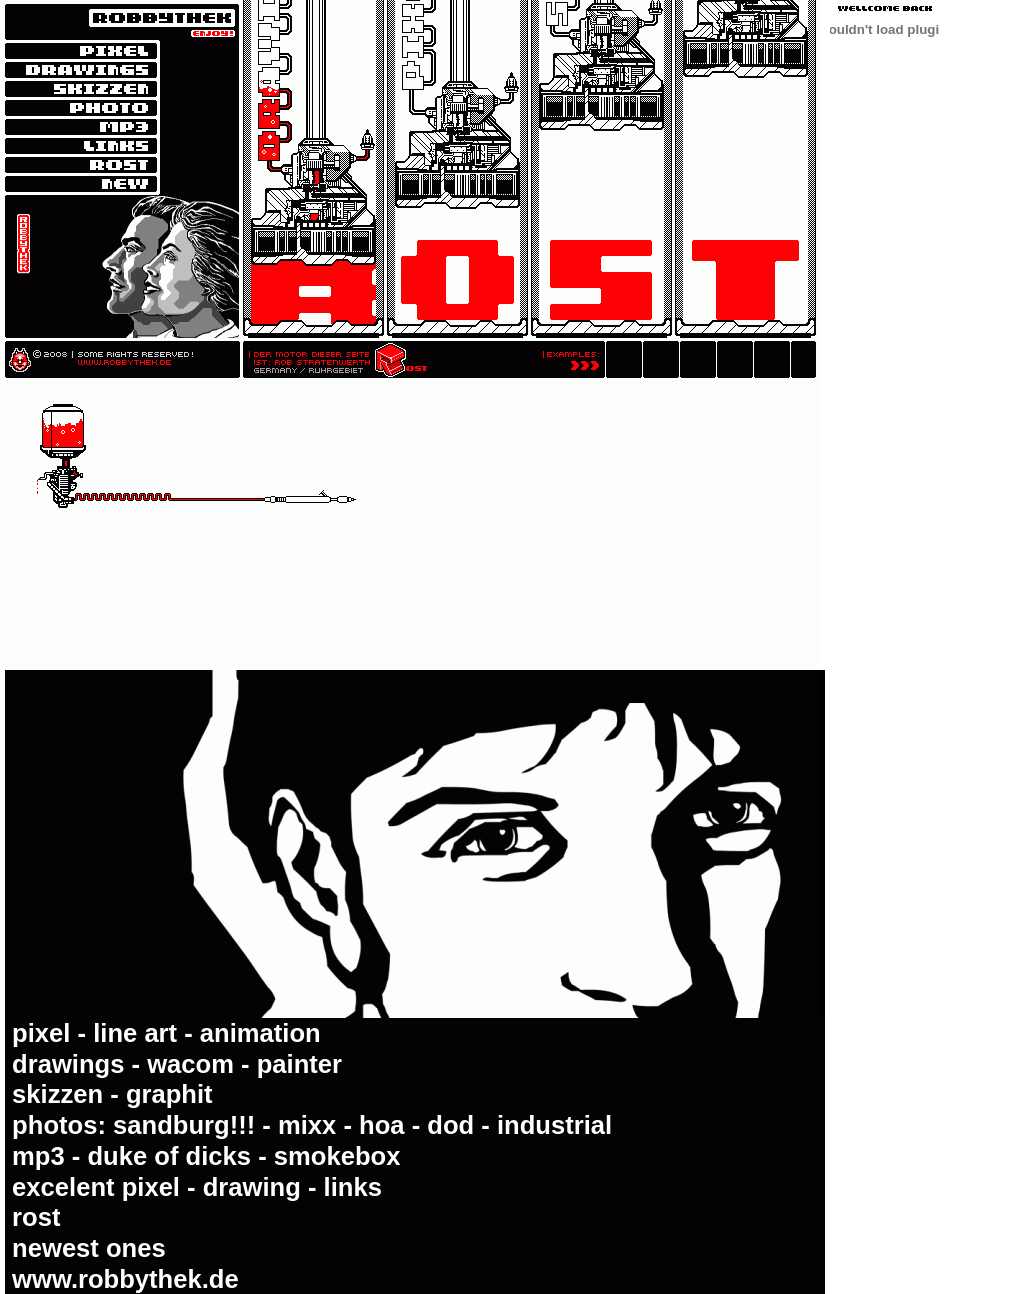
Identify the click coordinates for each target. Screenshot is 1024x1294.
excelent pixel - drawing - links (197, 1187)
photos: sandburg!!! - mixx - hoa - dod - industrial (312, 1125)
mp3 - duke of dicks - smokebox (206, 1156)
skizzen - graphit (112, 1094)
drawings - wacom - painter (177, 1064)
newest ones (89, 1248)
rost (36, 1217)
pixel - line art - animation (166, 1033)
